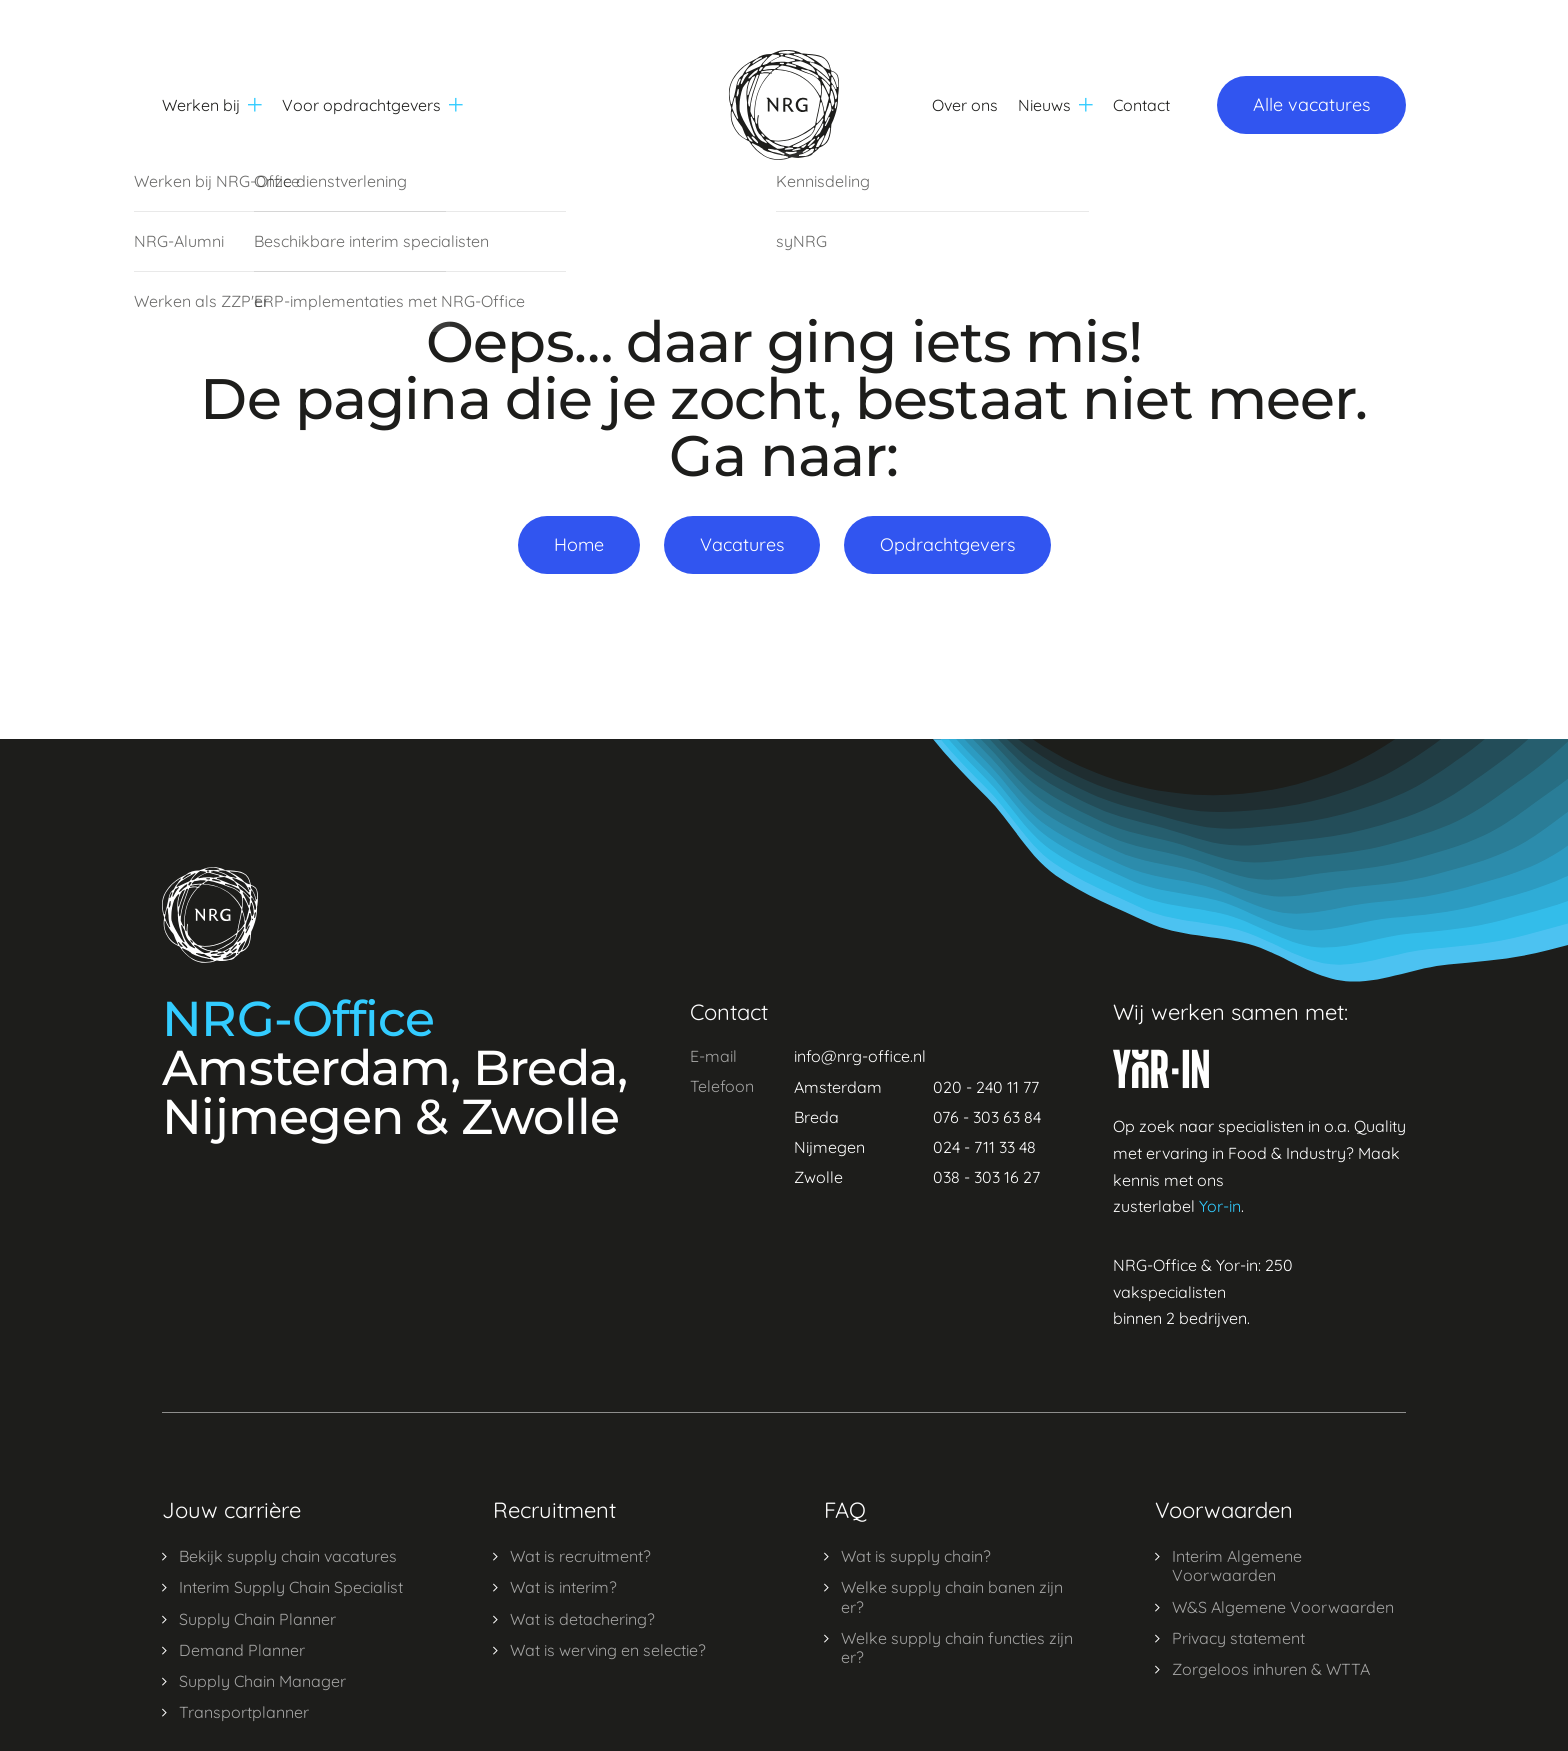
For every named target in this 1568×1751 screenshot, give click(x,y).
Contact (1141, 105)
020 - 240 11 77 (986, 1087)
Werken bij (212, 105)
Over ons (965, 105)
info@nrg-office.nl (860, 1056)
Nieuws (1055, 105)
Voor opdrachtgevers (372, 105)
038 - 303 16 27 (986, 1177)
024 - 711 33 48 (984, 1147)
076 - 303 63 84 (987, 1117)
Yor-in (1220, 1206)
